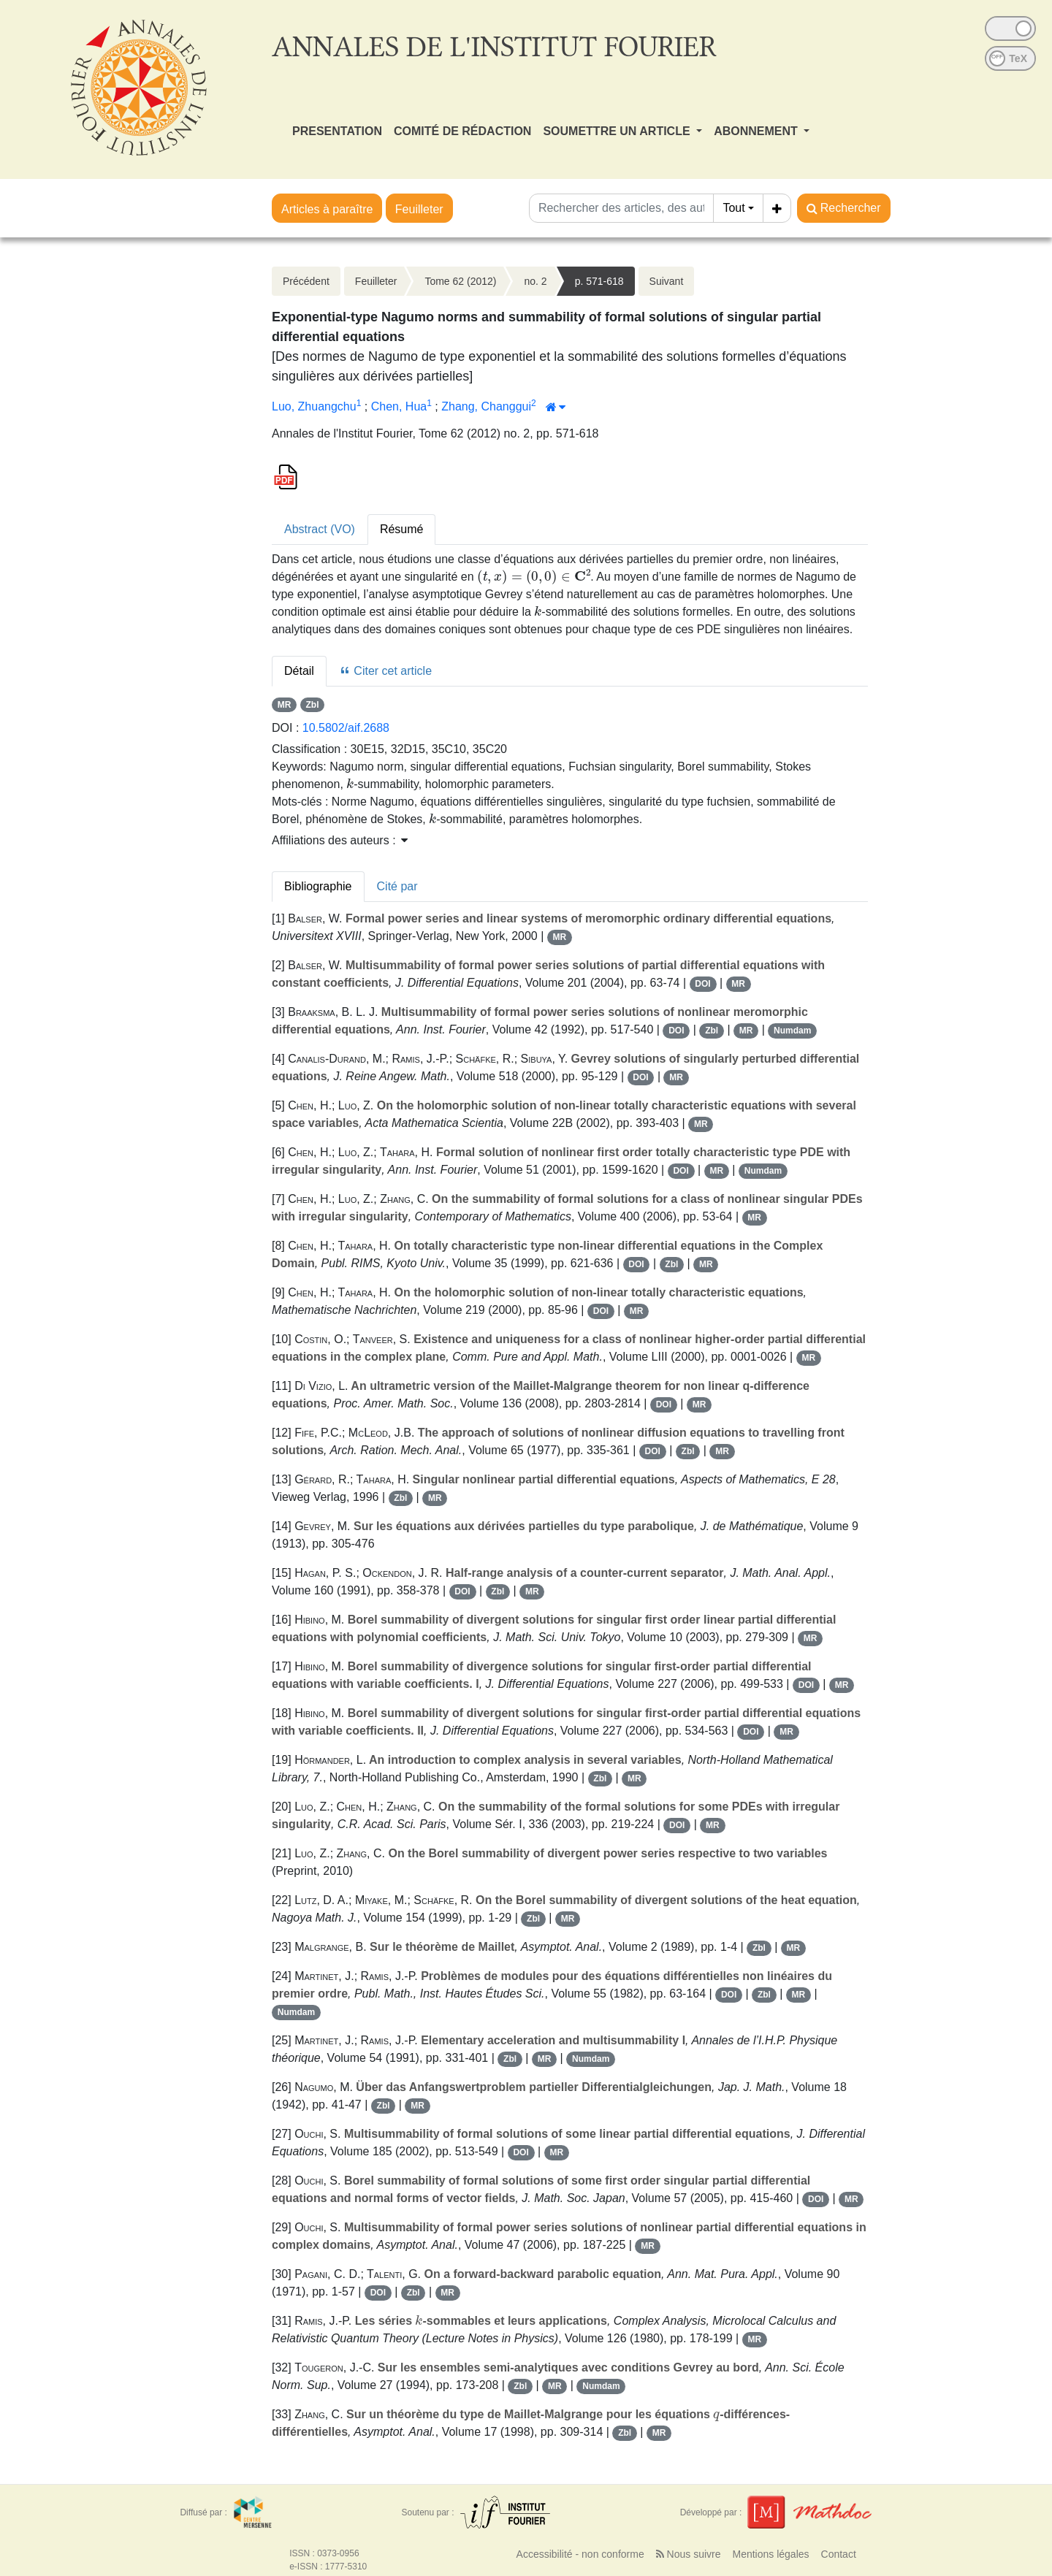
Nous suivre (688, 2554)
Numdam (792, 1030)
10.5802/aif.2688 (345, 728)
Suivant (666, 281)
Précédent (306, 281)
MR (284, 705)
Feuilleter (419, 209)
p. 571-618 (599, 281)
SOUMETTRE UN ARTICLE (618, 131)
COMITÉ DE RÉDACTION (462, 131)
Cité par (397, 886)
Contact (838, 2554)
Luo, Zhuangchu (314, 406)
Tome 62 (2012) (460, 281)
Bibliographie (318, 886)
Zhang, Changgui (486, 406)
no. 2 (535, 281)
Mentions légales (770, 2554)
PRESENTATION (337, 131)
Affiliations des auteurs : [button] (340, 840)
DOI (702, 984)
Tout (733, 208)
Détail (299, 671)
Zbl (312, 705)
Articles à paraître (327, 209)
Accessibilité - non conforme (580, 2554)
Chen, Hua (399, 406)
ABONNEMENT (757, 131)
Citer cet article (385, 671)
